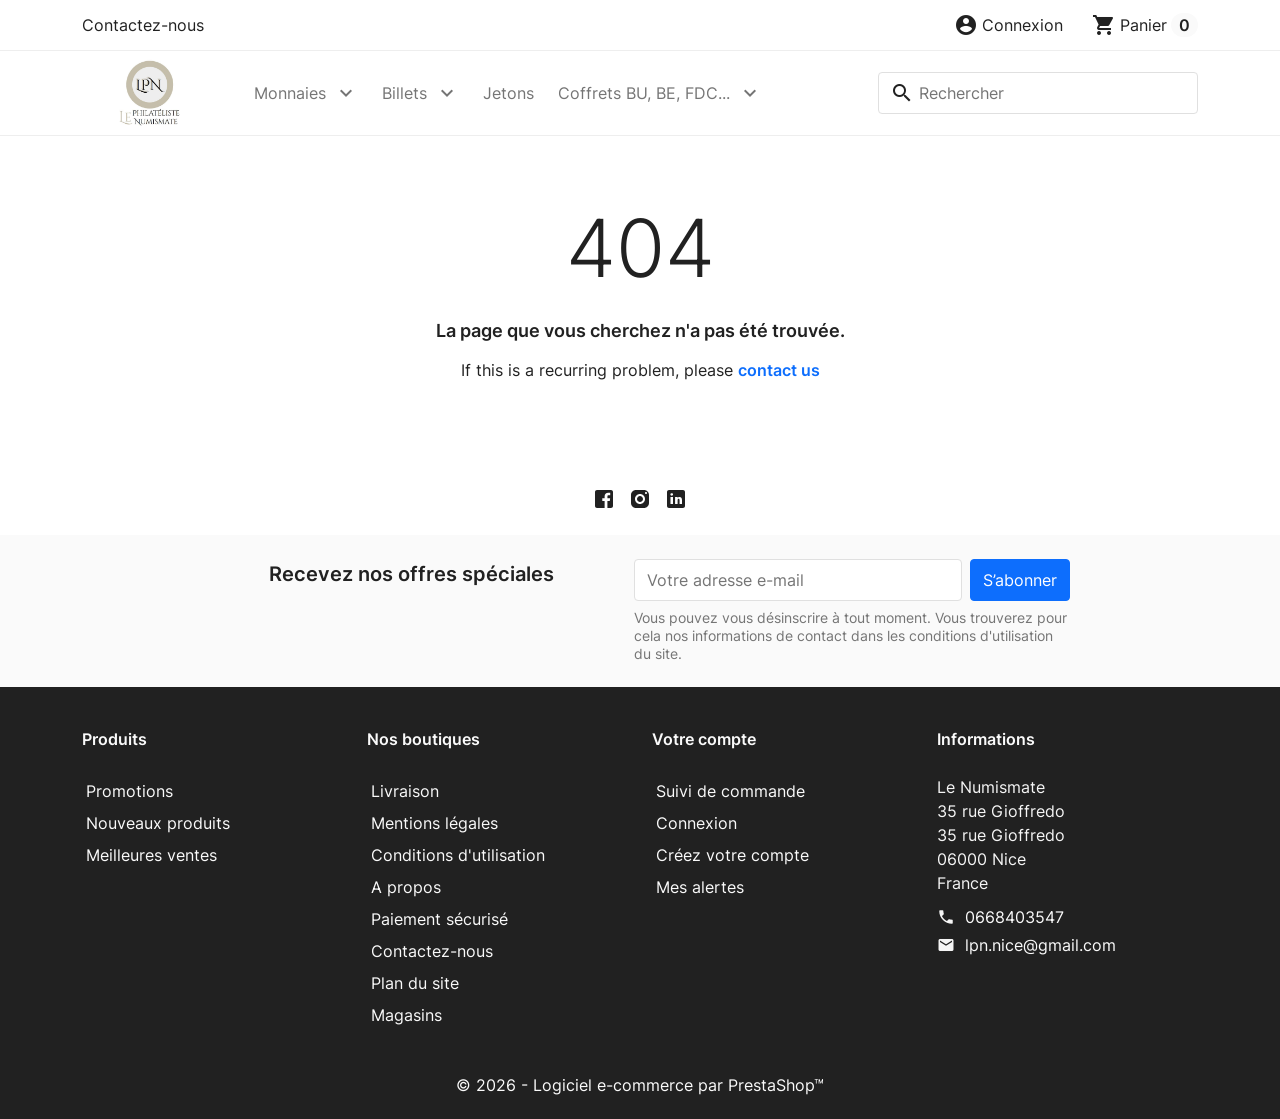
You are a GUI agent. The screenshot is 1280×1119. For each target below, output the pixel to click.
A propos (406, 887)
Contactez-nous (143, 25)
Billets (404, 93)
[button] (1008, 25)
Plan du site (415, 983)
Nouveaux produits (158, 823)
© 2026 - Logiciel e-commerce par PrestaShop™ (640, 1085)
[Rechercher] (1038, 93)
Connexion (696, 823)
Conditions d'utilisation (458, 855)
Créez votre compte (732, 855)
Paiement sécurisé (439, 919)
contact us (779, 370)
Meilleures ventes (151, 855)
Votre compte (704, 739)
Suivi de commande (730, 791)
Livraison (405, 791)
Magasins (406, 1015)
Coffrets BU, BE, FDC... (644, 93)
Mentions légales (434, 823)
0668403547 (1014, 917)
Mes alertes (700, 887)
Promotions (129, 791)
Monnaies (290, 93)
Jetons (508, 93)
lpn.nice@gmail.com (1040, 945)
